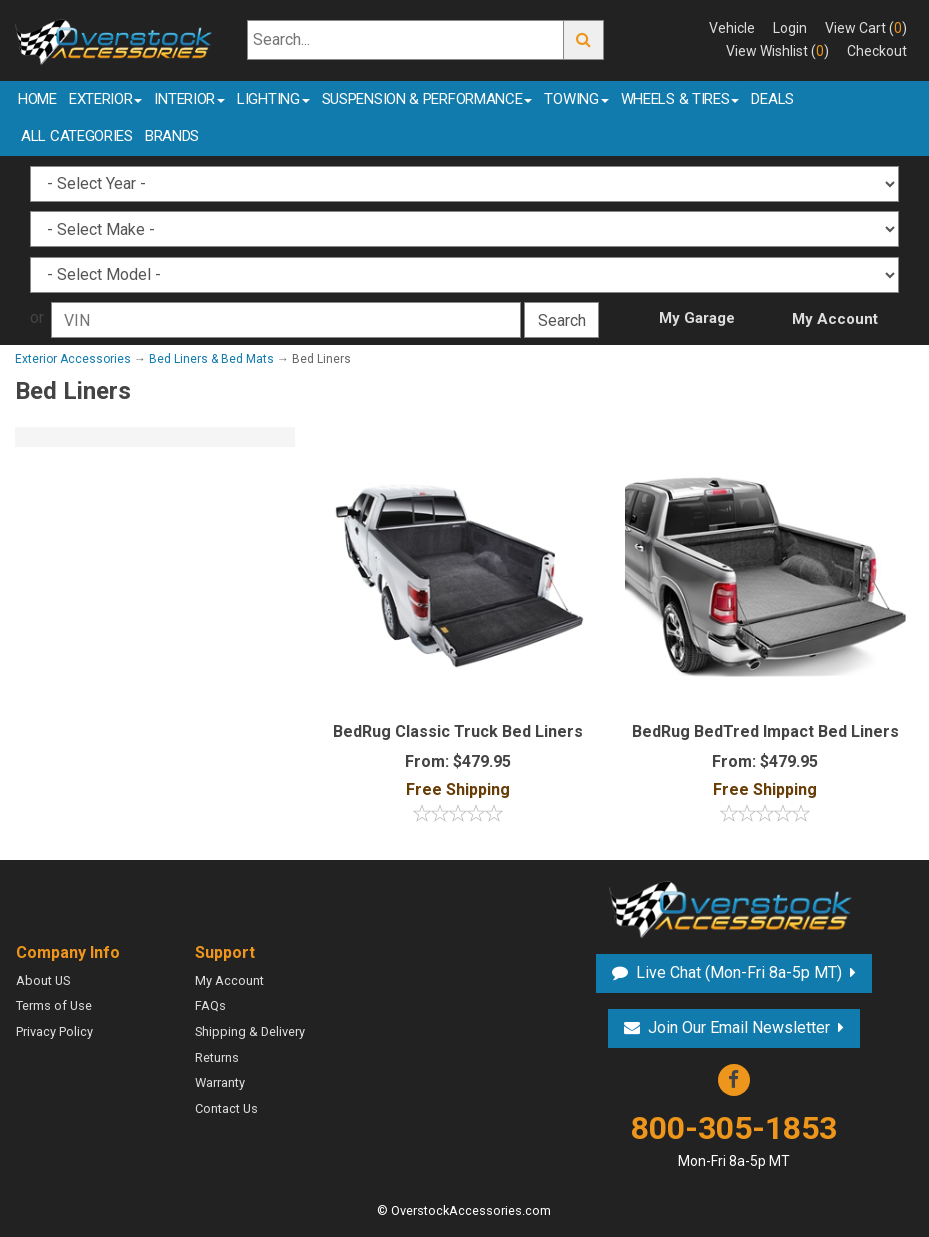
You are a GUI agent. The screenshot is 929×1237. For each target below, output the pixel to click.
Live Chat (739, 972)
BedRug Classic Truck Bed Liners (458, 731)
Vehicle (732, 28)
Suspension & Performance (427, 99)
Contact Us (226, 1108)
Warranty (220, 1082)
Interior (189, 99)
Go (584, 40)
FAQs (210, 1005)
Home (37, 99)
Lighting (273, 99)
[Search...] (405, 40)
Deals (772, 99)
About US (43, 980)
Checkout (877, 51)
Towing (576, 99)
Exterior (106, 99)
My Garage (697, 318)
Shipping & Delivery (250, 1031)
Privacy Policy (54, 1031)
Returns (217, 1057)
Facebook (734, 1080)
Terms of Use (54, 1005)
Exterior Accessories (73, 359)
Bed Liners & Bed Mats (211, 359)
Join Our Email (739, 1027)
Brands (172, 136)
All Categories (77, 136)
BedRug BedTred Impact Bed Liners (765, 731)
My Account (835, 319)
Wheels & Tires (680, 99)
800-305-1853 (734, 1140)
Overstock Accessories (734, 907)
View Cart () (866, 28)
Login (790, 28)
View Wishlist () (777, 51)
